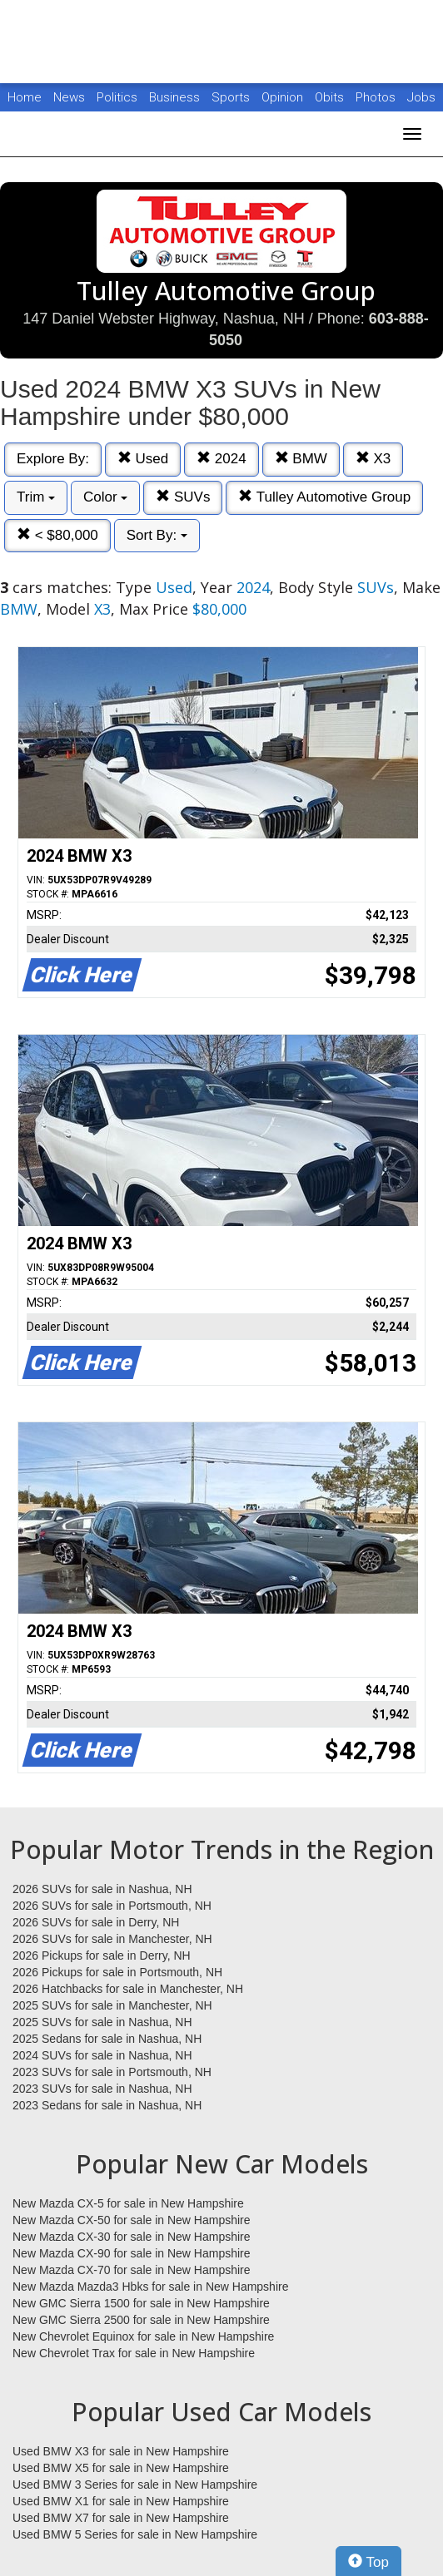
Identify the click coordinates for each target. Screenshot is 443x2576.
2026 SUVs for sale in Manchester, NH (112, 1939)
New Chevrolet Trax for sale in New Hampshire (133, 2353)
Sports (232, 97)
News (69, 97)
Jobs (421, 97)
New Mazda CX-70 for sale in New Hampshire (131, 2270)
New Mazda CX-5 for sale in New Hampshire (128, 2203)
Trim (36, 497)
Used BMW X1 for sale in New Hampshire (120, 2501)
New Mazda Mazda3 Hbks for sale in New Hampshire (150, 2286)
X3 (373, 459)
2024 (221, 459)
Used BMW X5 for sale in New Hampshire (120, 2468)
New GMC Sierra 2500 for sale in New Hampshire (141, 2319)
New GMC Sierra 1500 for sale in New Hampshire (141, 2303)
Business (176, 97)
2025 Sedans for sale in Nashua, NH (107, 2038)
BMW (301, 459)
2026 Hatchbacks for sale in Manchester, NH (127, 1988)
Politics (117, 97)
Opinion (283, 97)
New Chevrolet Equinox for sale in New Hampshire (143, 2336)
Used (142, 459)
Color (105, 497)
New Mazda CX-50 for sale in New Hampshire (131, 2220)
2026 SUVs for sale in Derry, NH (95, 1922)
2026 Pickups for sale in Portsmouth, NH (117, 1972)
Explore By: (53, 459)
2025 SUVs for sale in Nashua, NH (102, 2022)
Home (24, 97)
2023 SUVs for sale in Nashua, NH (102, 2088)
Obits (331, 97)
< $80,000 (57, 535)
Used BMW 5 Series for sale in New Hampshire (134, 2534)
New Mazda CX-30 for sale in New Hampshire (131, 2236)
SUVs (183, 497)
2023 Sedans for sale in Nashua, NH (107, 2105)
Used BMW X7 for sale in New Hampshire (120, 2517)
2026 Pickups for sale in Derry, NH (101, 1955)
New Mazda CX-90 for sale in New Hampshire (131, 2253)
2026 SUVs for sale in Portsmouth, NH (112, 1905)
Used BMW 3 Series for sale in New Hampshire (134, 2484)
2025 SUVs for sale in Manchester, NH (112, 2005)
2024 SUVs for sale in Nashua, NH (102, 2055)
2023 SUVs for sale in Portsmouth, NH (112, 2072)
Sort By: (157, 535)
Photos (377, 97)
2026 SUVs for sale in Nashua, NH (102, 1889)
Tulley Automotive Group (324, 497)
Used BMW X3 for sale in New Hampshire (120, 2451)
